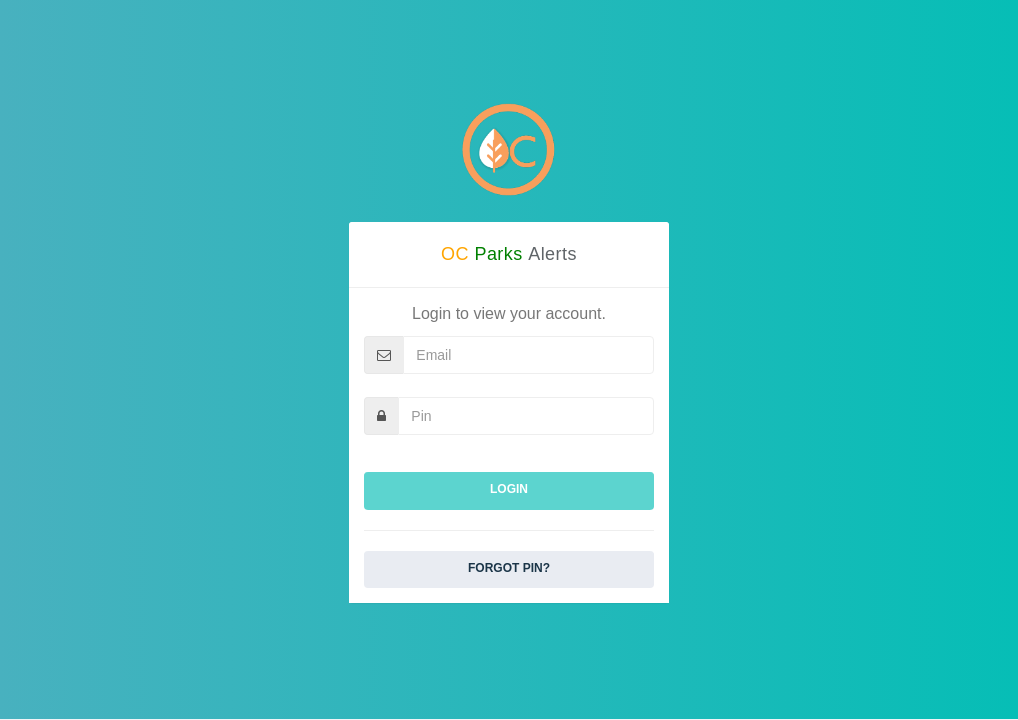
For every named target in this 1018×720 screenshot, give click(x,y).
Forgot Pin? (509, 568)
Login (509, 489)
